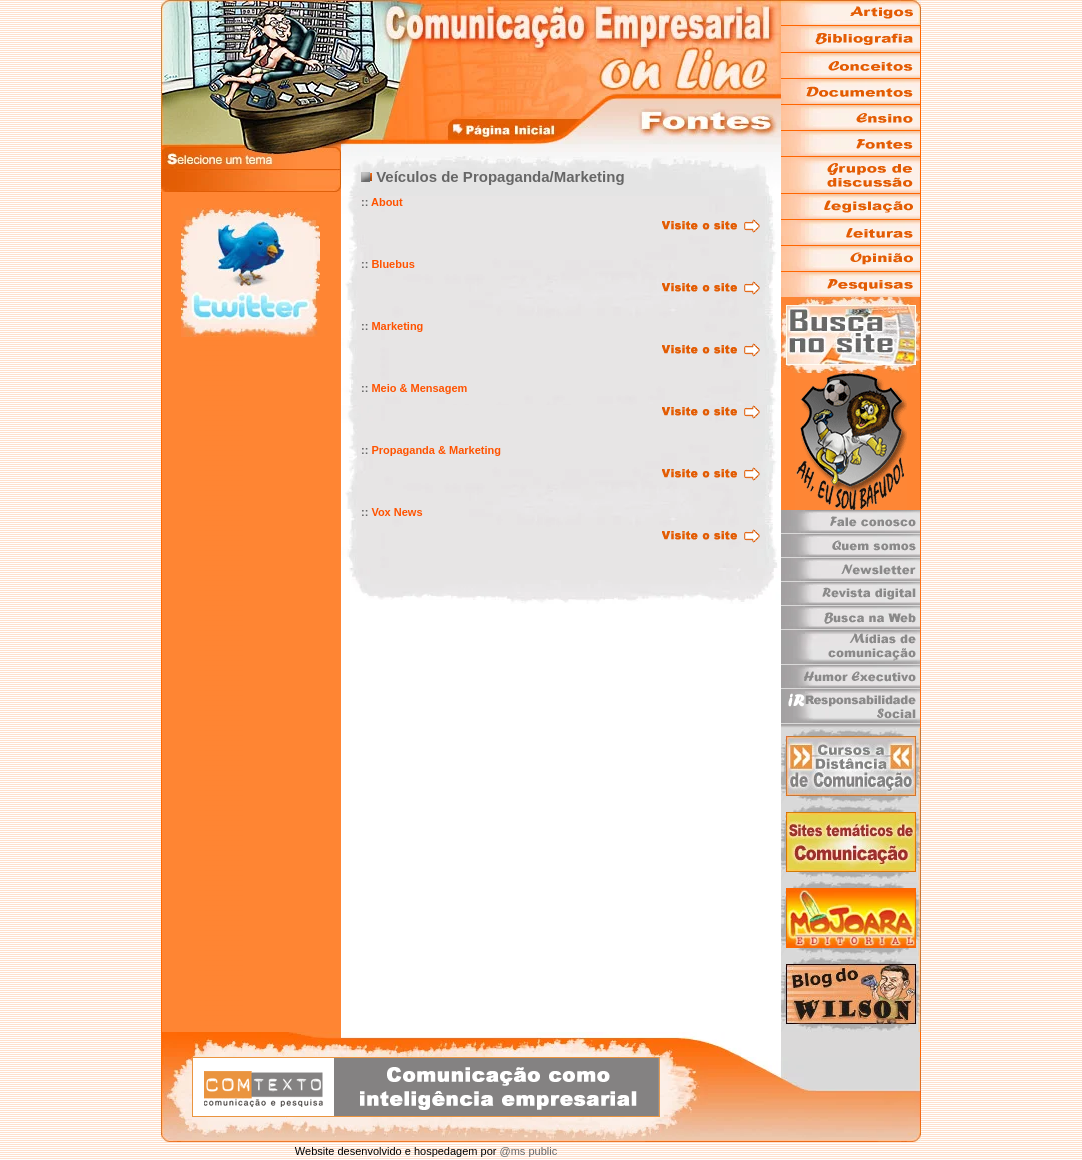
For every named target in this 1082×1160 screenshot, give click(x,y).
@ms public (526, 1151)
